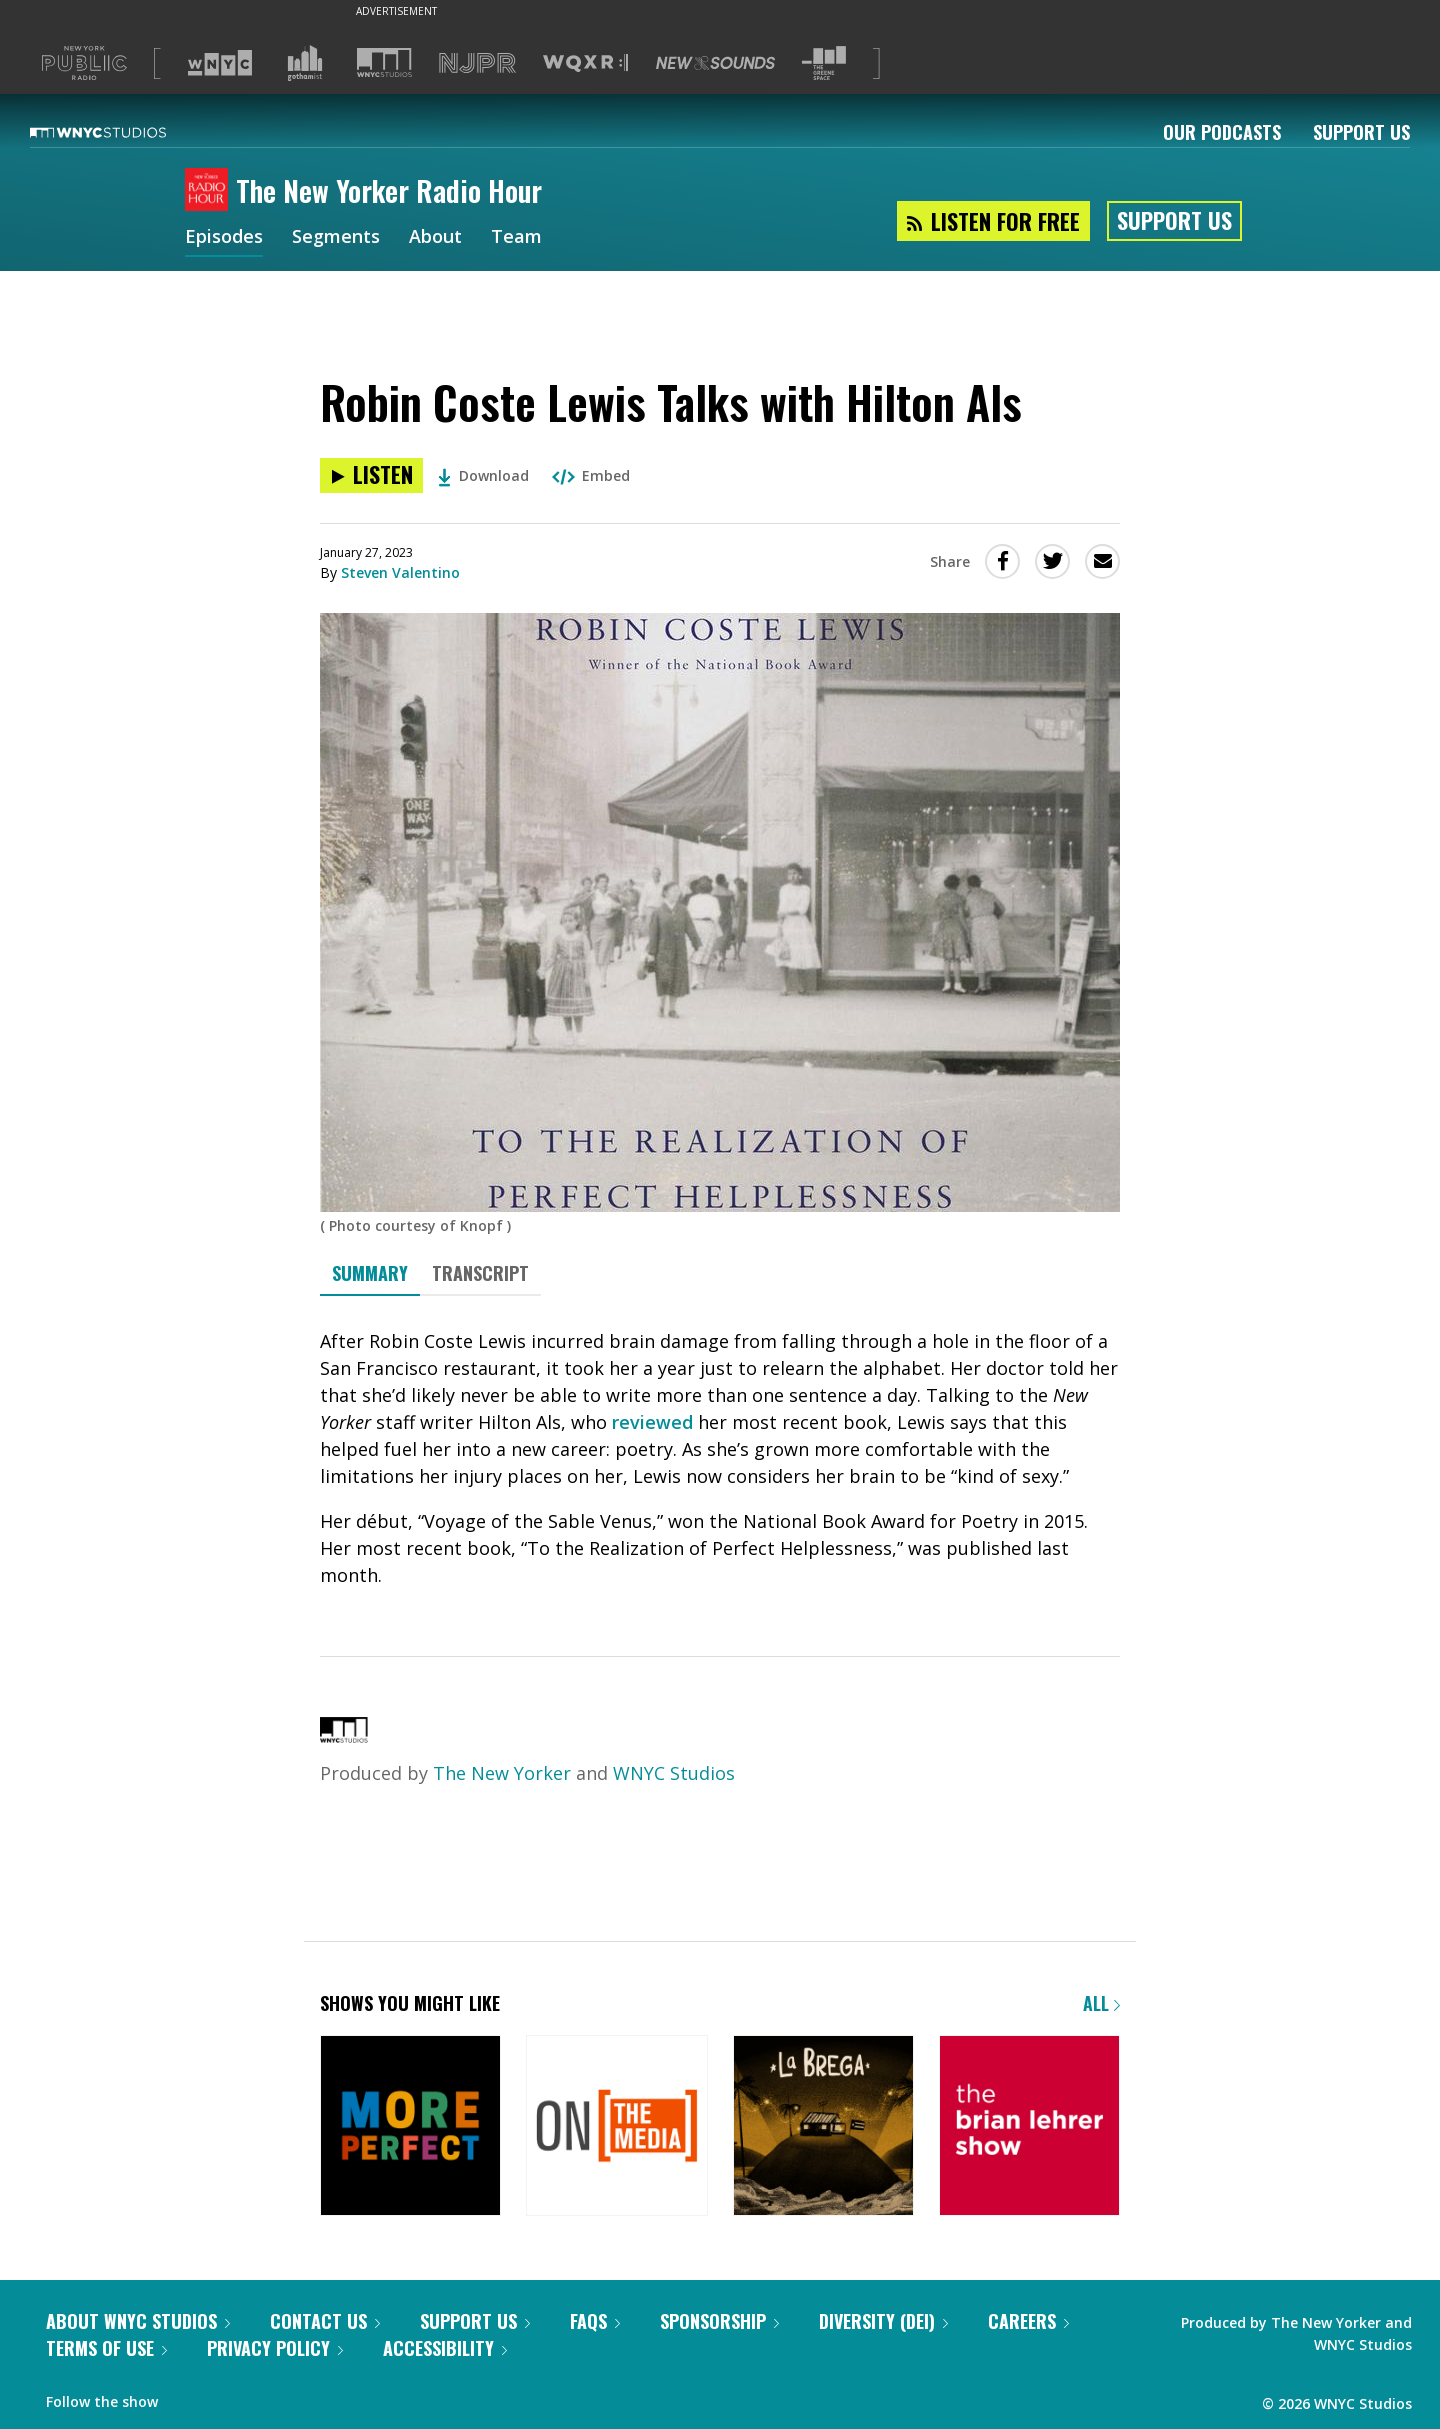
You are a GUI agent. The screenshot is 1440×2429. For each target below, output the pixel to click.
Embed (591, 475)
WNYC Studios (674, 1773)
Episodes (224, 238)
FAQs (595, 2321)
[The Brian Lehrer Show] (1029, 2127)
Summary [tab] (370, 1273)
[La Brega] (823, 2127)
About (435, 238)
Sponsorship (719, 2321)
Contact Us (325, 2321)
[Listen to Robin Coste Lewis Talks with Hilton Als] (371, 475)
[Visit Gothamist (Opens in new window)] (305, 63)
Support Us (1361, 132)
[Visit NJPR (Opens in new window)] (477, 63)
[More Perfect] (410, 2127)
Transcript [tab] (480, 1273)
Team (516, 238)
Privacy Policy (275, 2348)
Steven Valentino (400, 572)
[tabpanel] (720, 1458)
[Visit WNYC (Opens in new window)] (220, 63)
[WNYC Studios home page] (123, 132)
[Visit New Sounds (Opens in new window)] (715, 63)
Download (483, 475)
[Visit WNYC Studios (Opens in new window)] (384, 62)
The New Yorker (502, 1773)
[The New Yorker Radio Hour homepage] (210, 191)
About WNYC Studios (138, 2321)
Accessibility (445, 2348)
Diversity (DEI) (883, 2321)
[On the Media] (616, 2127)
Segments (336, 238)
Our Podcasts (1222, 132)
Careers (1028, 2321)
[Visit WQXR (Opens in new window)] (585, 63)
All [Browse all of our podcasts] (1101, 2003)
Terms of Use (106, 2348)
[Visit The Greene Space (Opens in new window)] (824, 63)
